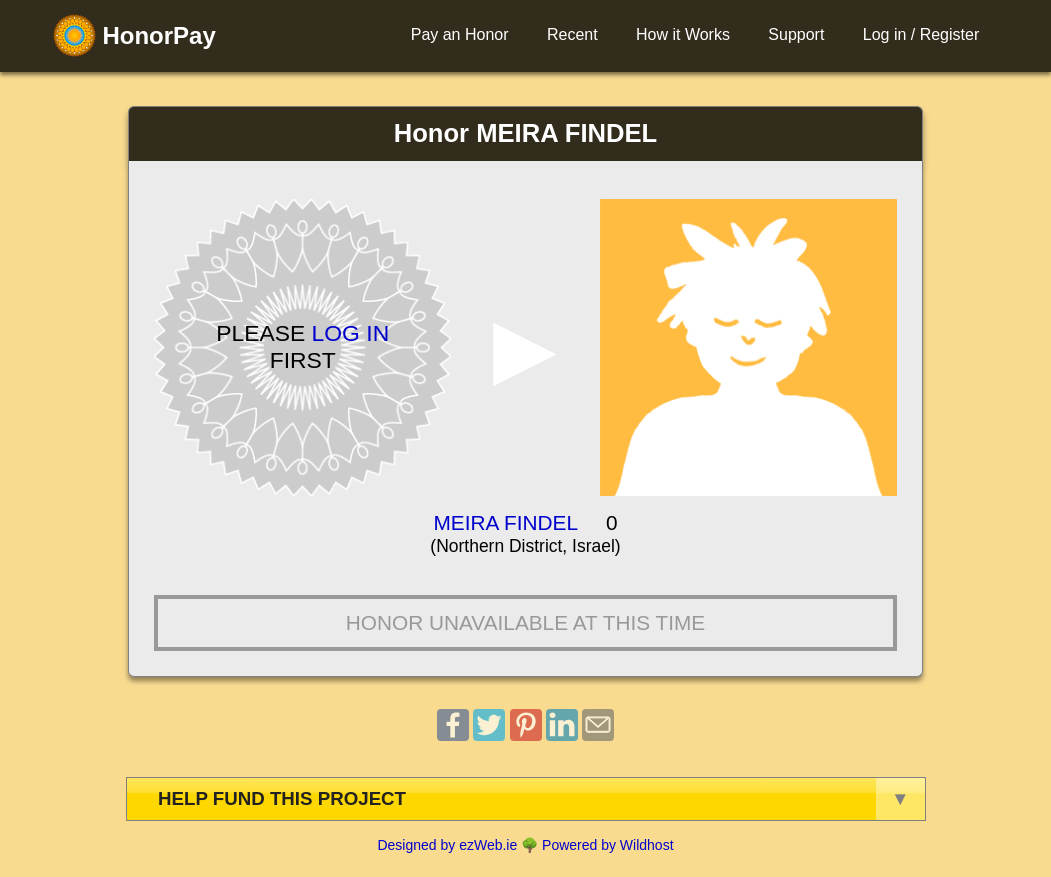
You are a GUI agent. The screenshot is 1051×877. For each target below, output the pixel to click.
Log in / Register (921, 34)
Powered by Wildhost (608, 845)
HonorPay (134, 35)
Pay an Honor (460, 34)
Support (796, 34)
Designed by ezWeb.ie (447, 845)
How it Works (683, 34)
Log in (351, 333)
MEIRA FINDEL (506, 522)
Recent (572, 34)
